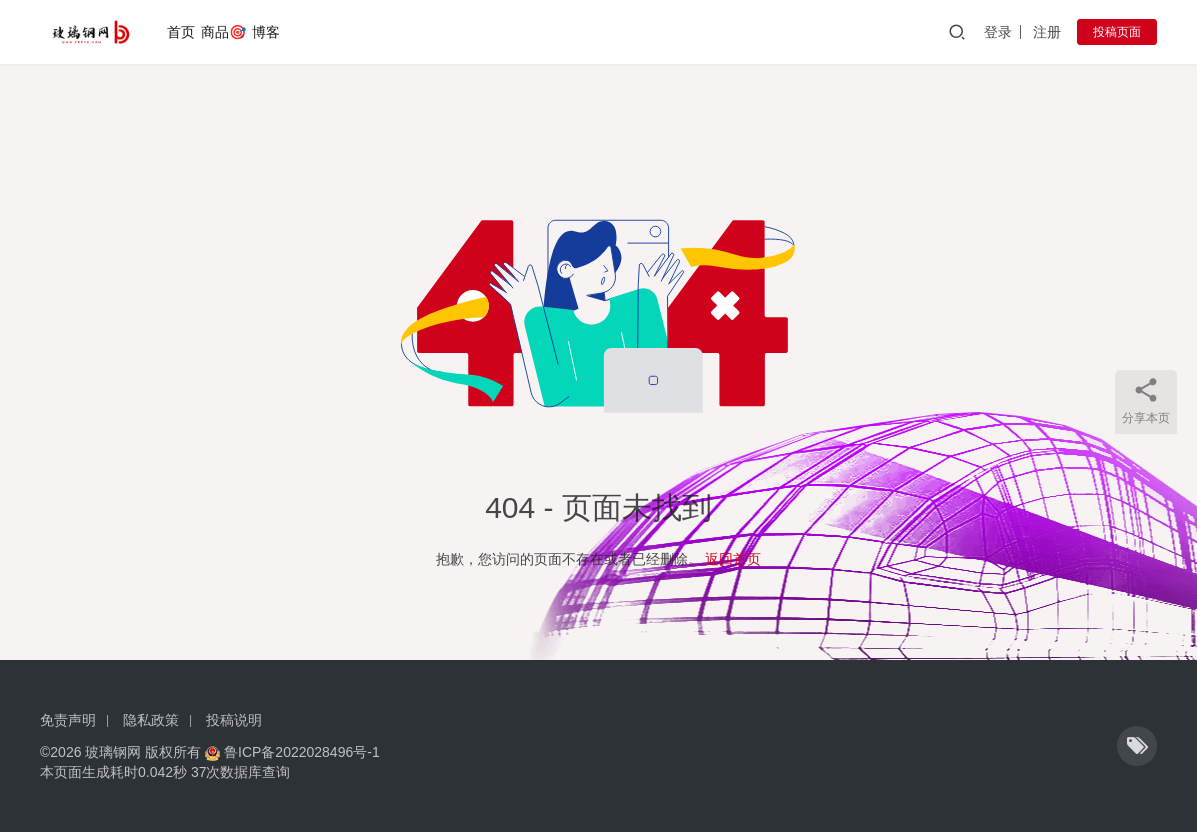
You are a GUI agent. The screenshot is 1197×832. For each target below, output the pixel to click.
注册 (1047, 32)
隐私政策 (151, 720)
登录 (998, 32)
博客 (266, 32)
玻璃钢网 (113, 752)
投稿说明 (234, 720)
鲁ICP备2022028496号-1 (302, 752)
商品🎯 (223, 32)
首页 (181, 32)
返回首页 (733, 559)
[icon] (1137, 746)
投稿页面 (1117, 32)
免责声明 (68, 720)
